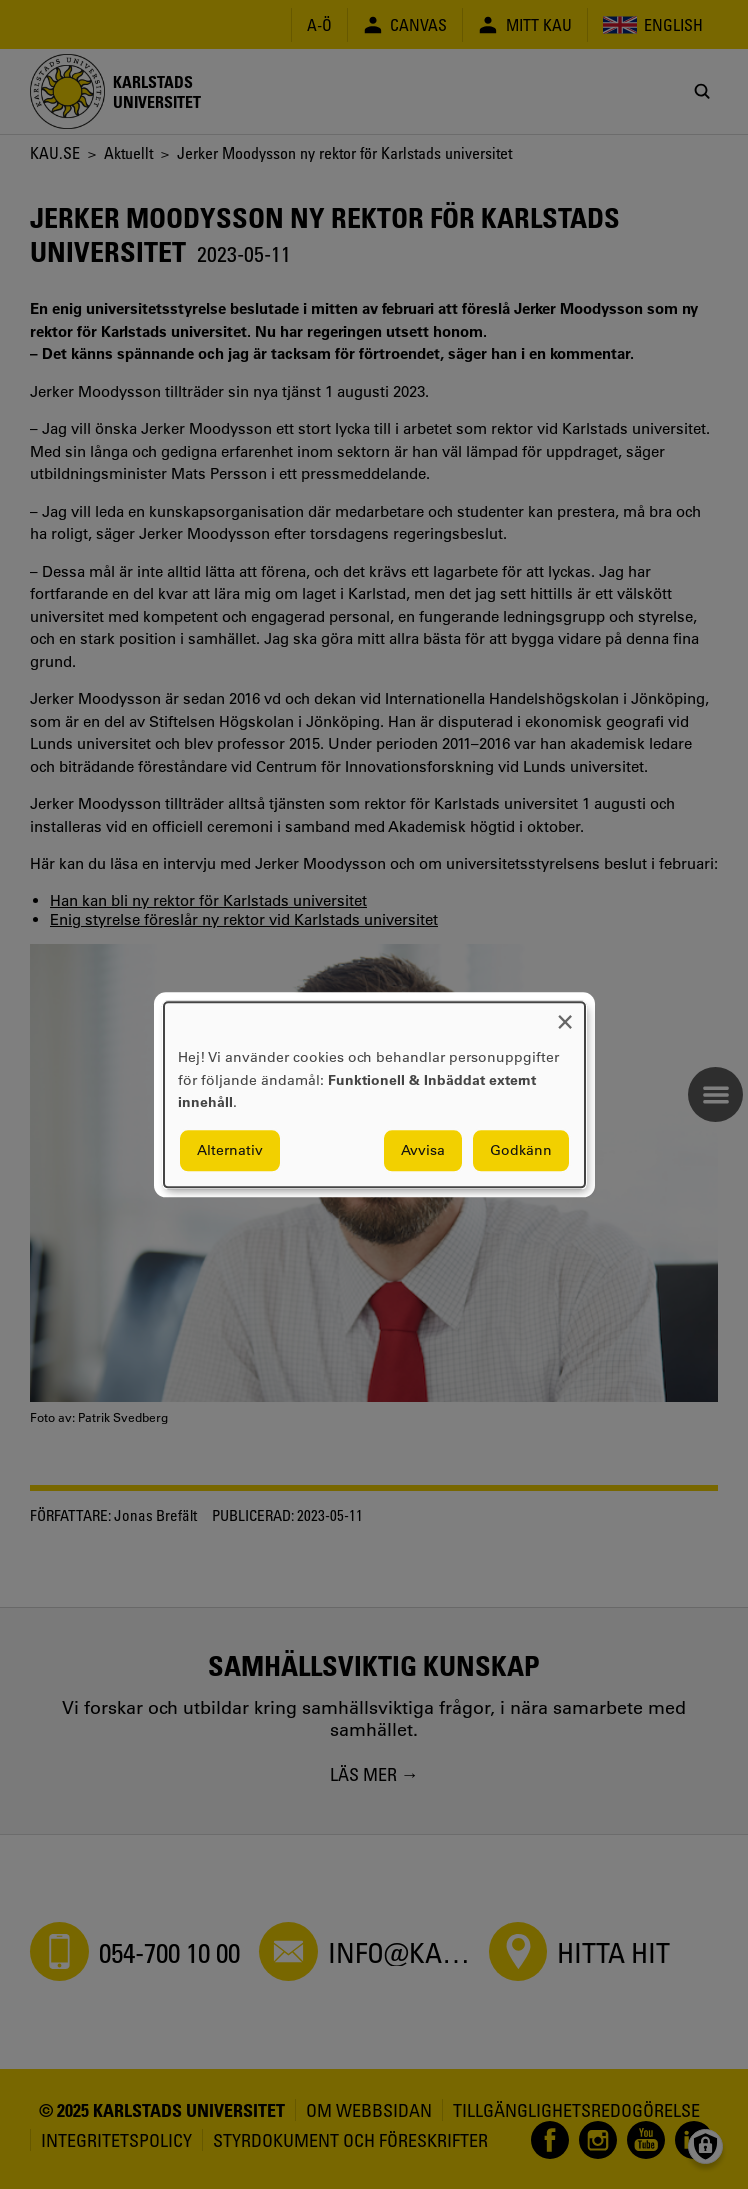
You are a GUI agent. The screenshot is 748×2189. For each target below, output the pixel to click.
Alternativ (230, 1150)
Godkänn (521, 1150)
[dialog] (374, 1094)
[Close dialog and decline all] (565, 1014)
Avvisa (423, 1150)
